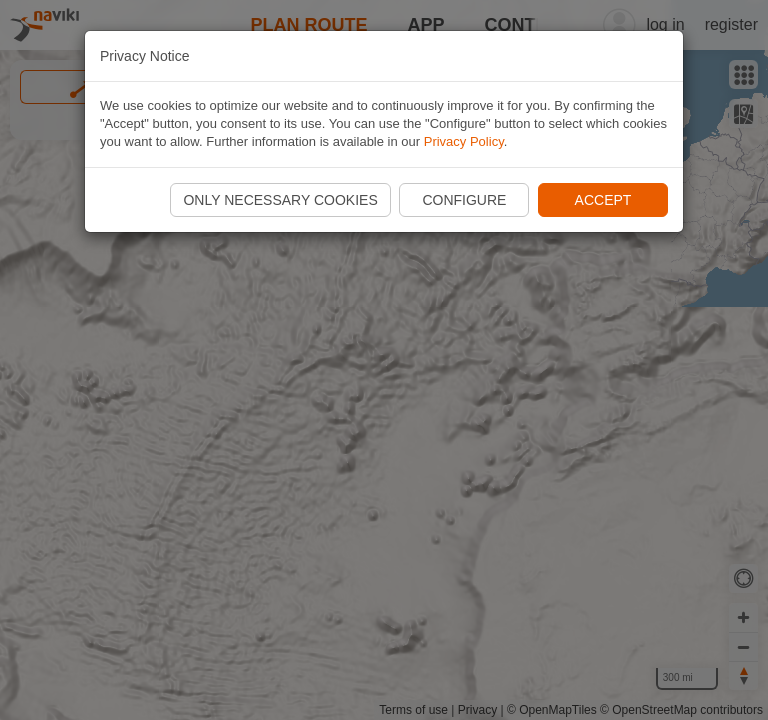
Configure (464, 200)
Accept (603, 200)
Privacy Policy (464, 141)
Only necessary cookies (280, 200)
